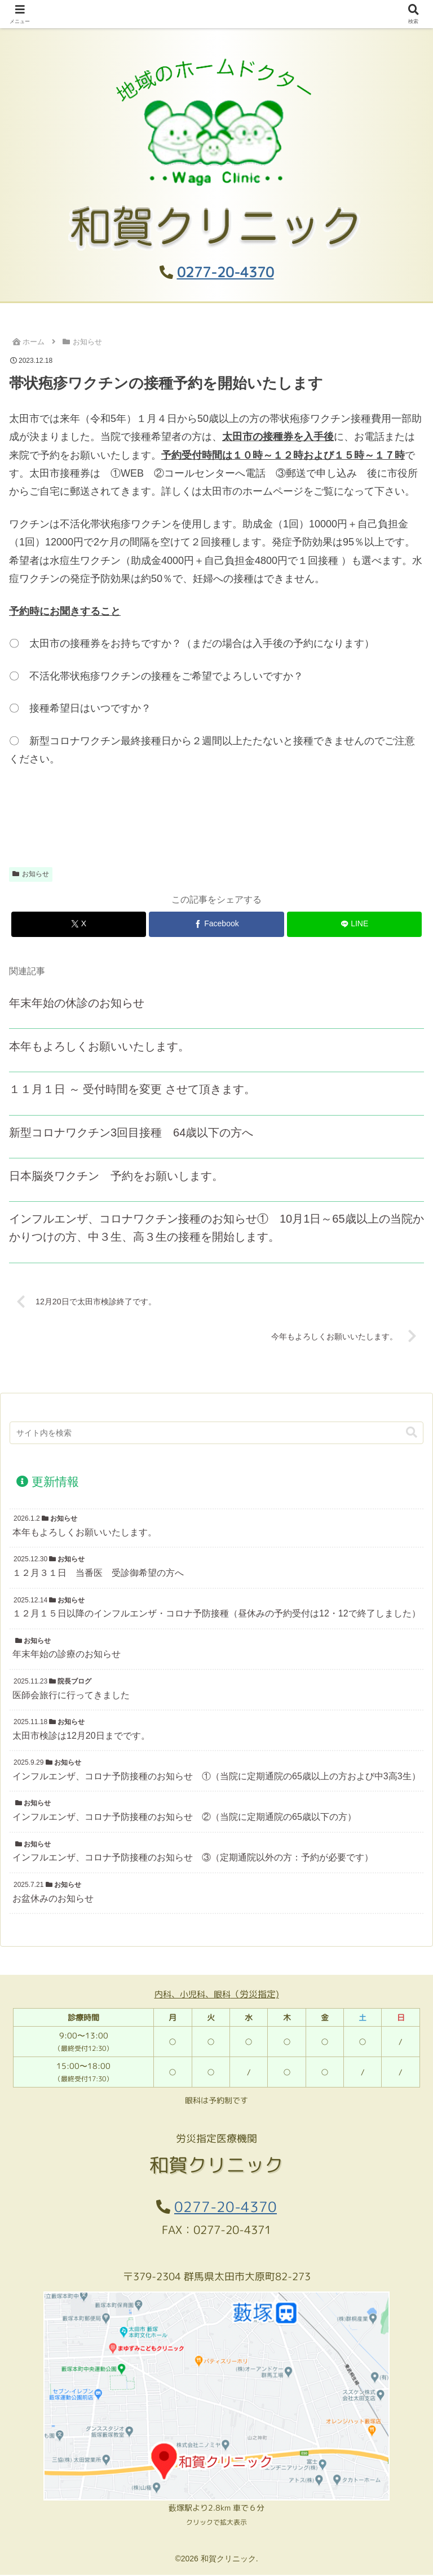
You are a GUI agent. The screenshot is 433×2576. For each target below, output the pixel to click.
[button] (411, 1433)
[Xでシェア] (78, 924)
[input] (216, 1434)
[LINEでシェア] (354, 924)
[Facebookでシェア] (216, 924)
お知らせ (30, 874)
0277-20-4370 (225, 272)
